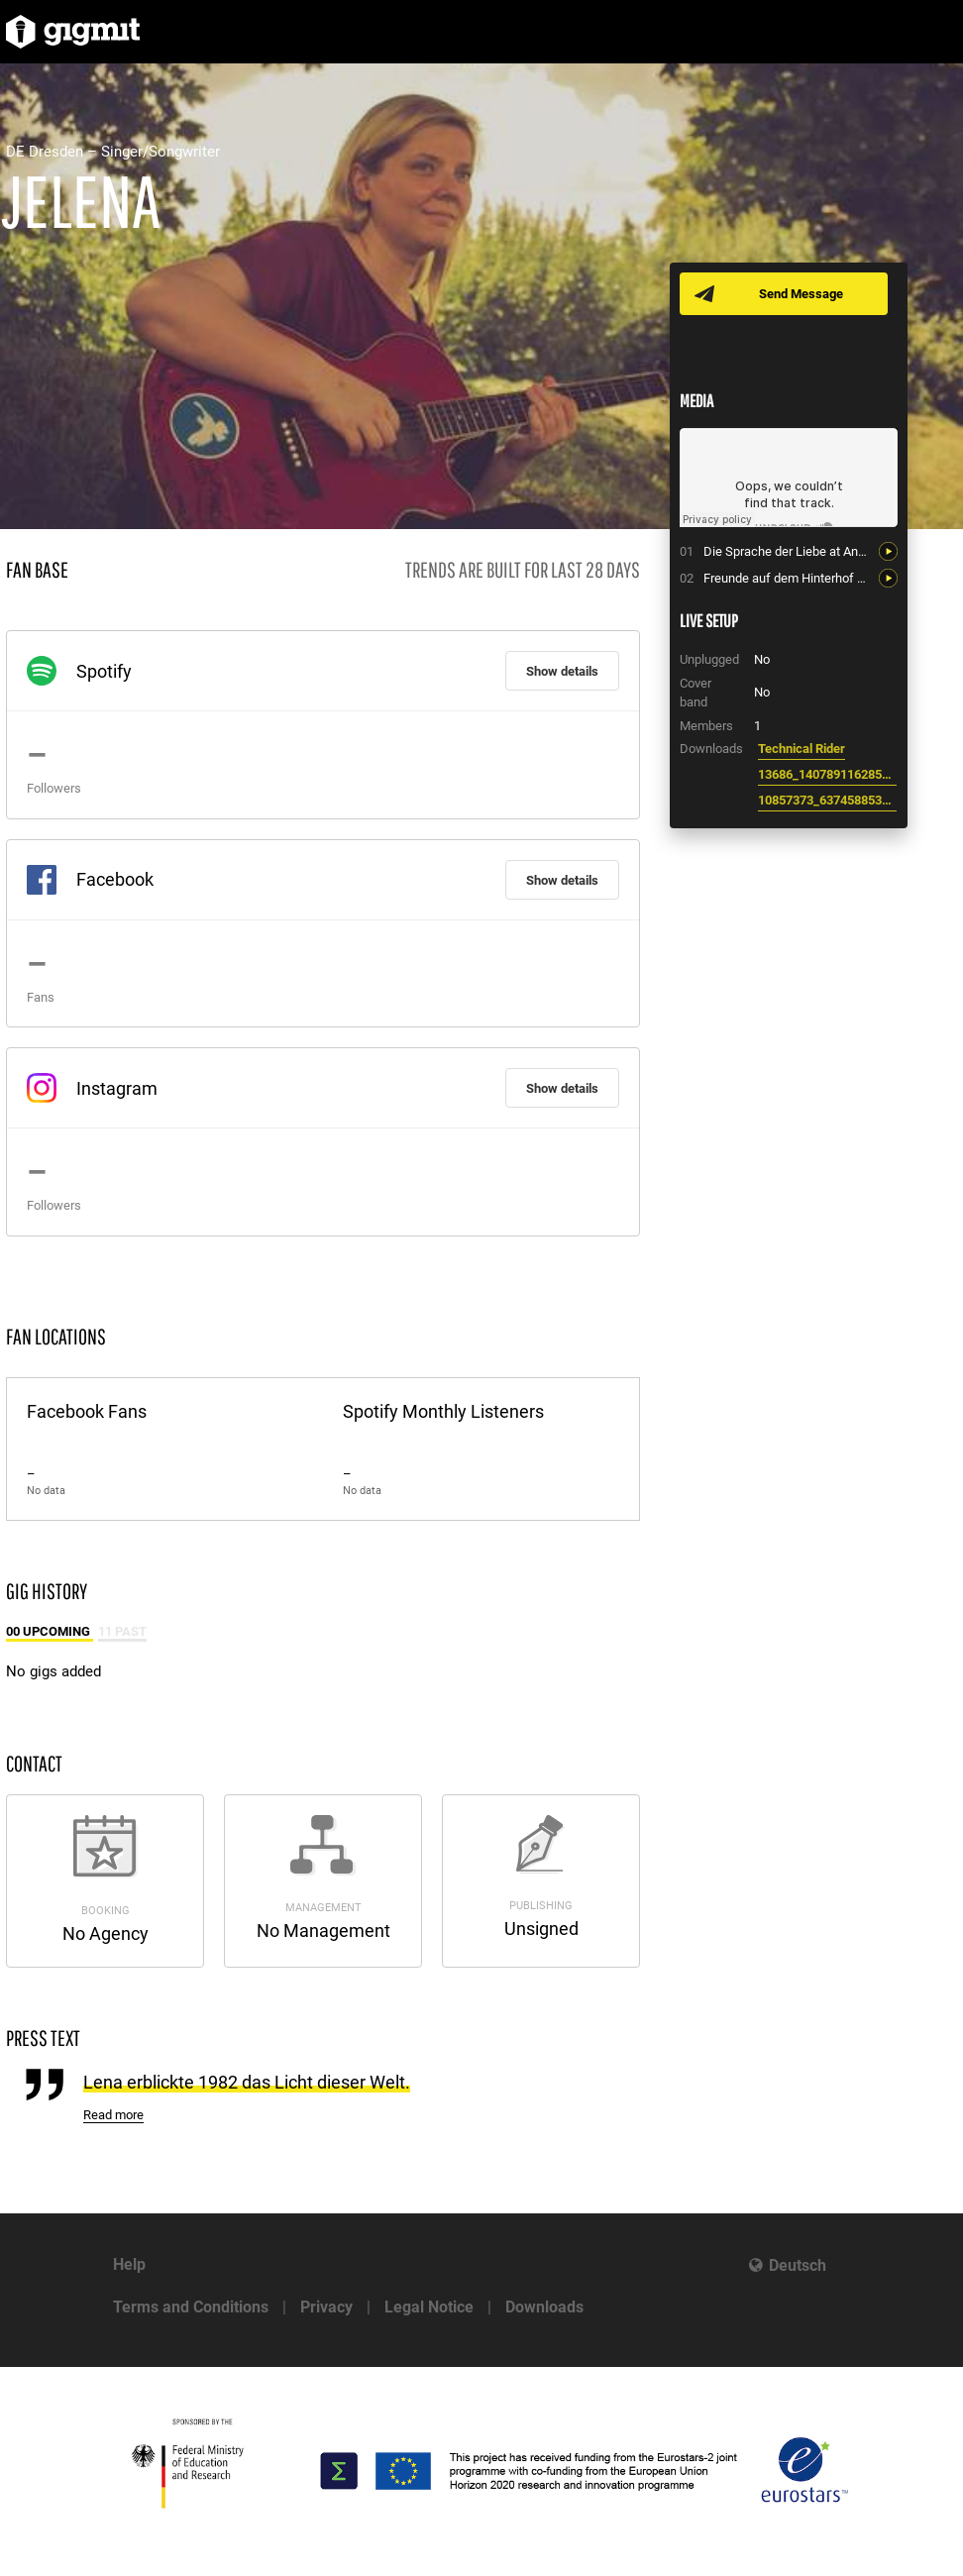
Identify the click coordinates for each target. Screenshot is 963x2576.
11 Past (122, 1631)
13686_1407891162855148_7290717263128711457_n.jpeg (827, 774)
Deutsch (797, 2265)
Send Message (801, 293)
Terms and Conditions (190, 2307)
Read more (113, 2114)
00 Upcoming (49, 1631)
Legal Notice (429, 2307)
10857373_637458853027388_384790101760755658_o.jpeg (827, 800)
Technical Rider (801, 748)
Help (129, 2264)
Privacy (326, 2307)
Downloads (544, 2307)
